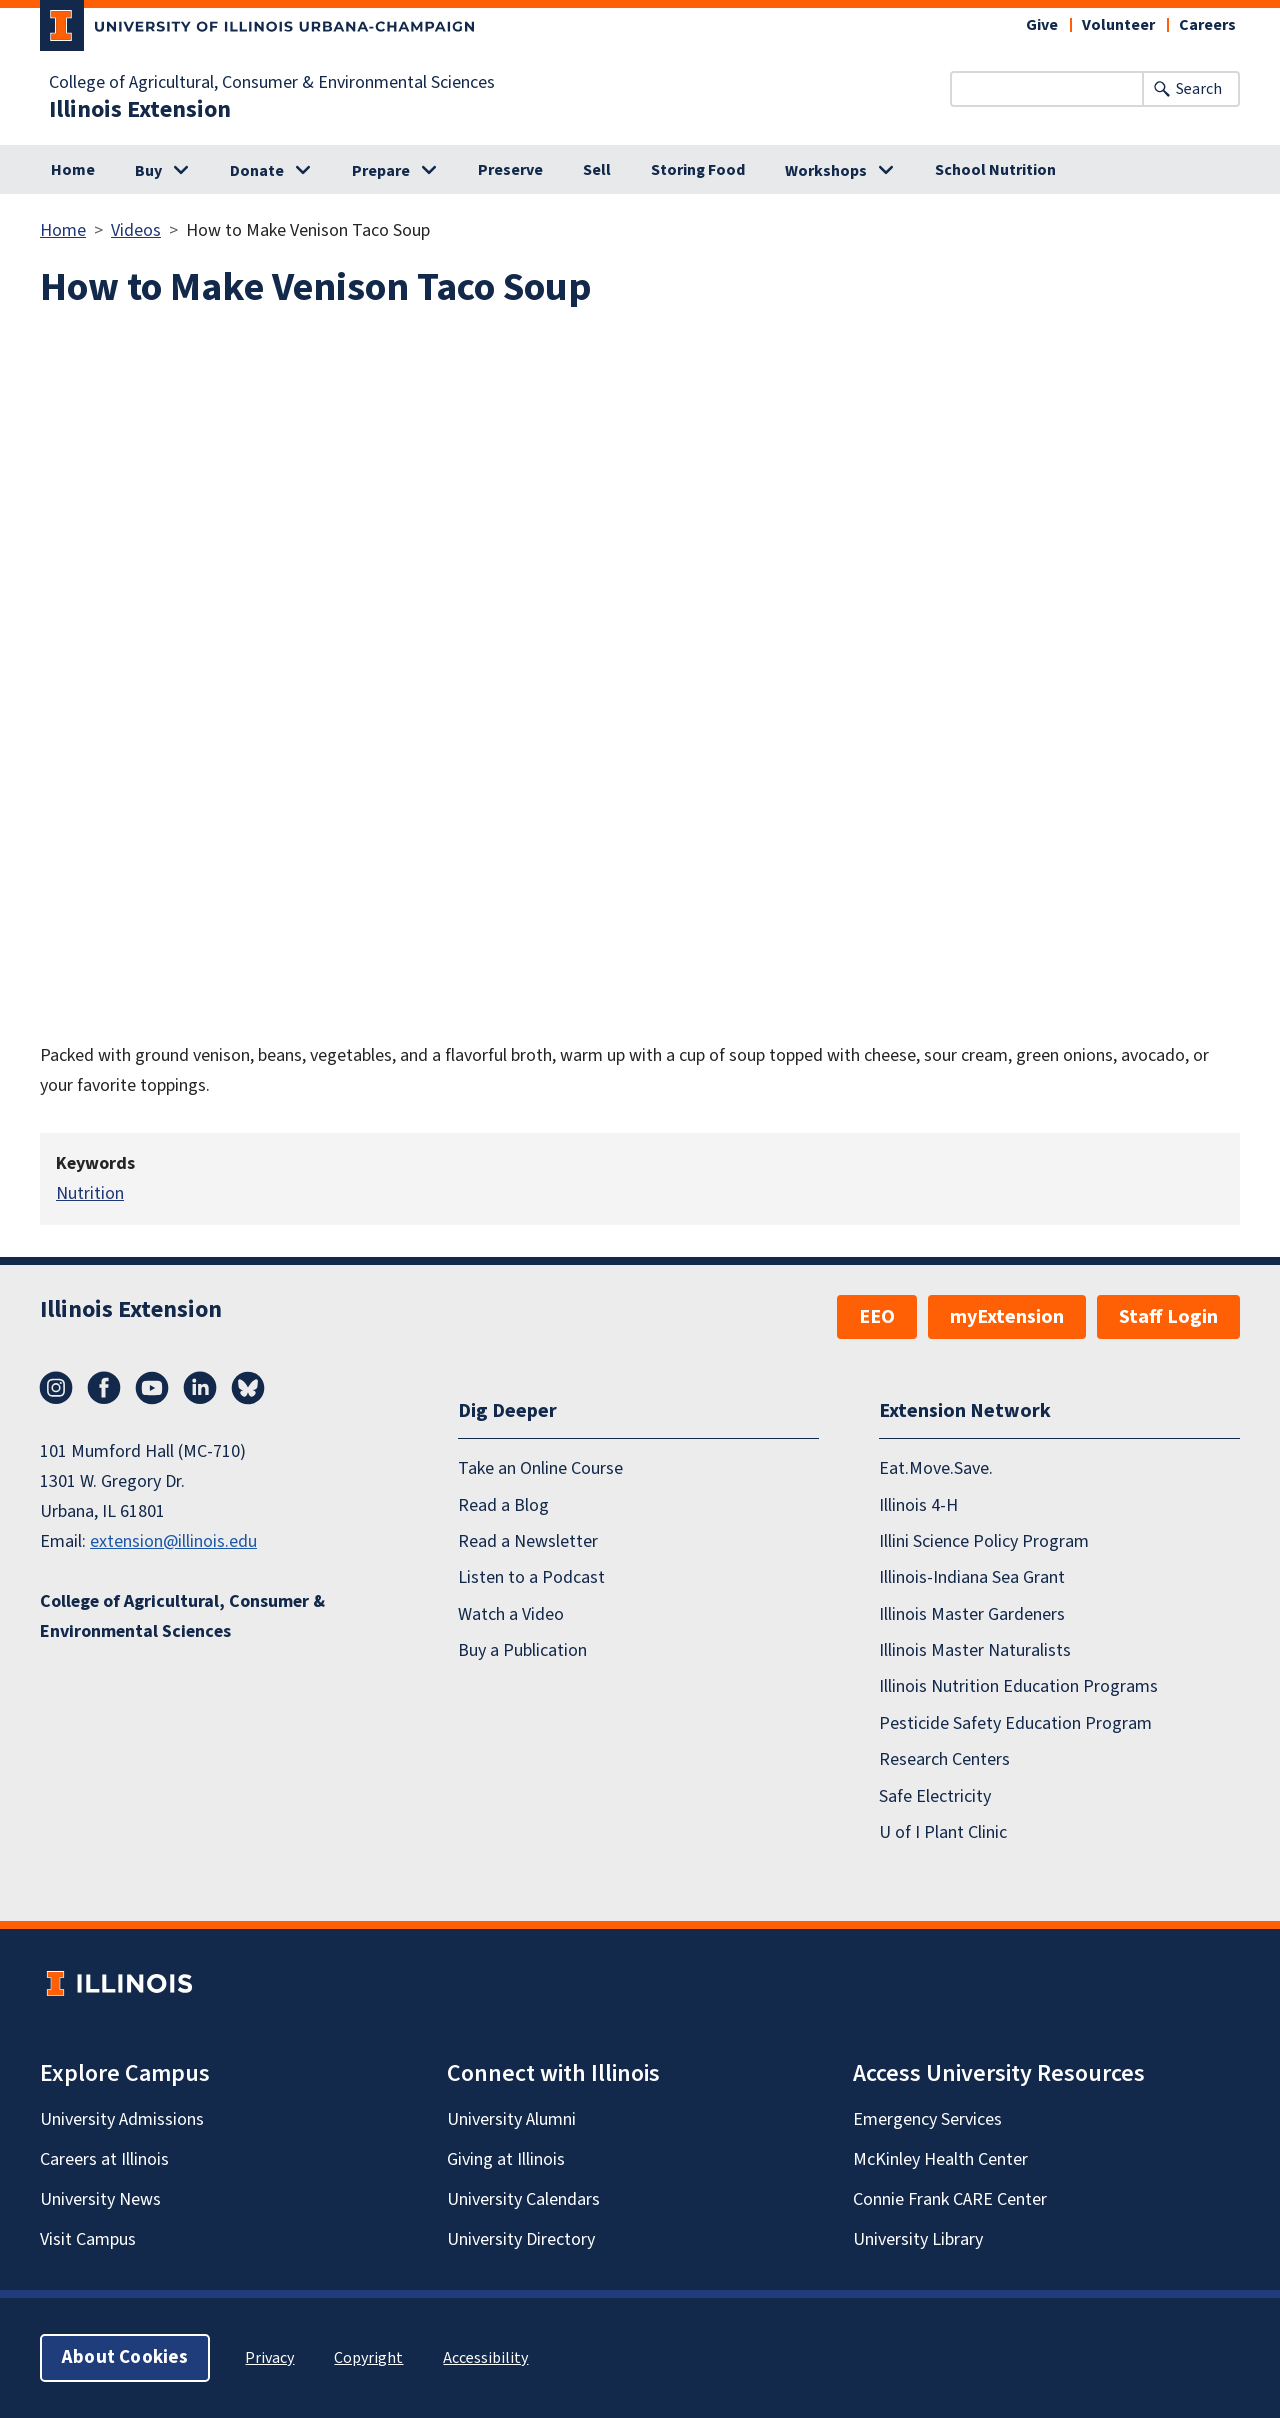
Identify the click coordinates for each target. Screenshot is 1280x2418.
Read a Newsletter (528, 1541)
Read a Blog (503, 1505)
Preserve (510, 170)
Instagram (56, 1388)
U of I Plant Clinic (943, 1832)
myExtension (1007, 1317)
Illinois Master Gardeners (972, 1614)
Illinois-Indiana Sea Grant (972, 1577)
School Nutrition (995, 170)
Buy (148, 171)
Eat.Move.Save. (936, 1468)
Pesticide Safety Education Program (1015, 1723)
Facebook (104, 1388)
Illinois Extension (140, 110)
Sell (597, 170)
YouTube (152, 1388)
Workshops (826, 171)
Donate (257, 171)
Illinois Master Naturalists (975, 1650)
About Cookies (125, 2357)
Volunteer (1118, 25)
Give (1042, 25)
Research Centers (944, 1759)
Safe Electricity (935, 1796)
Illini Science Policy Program (984, 1541)
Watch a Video (511, 1614)
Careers (1207, 25)
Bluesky (248, 1388)
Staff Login (1168, 1317)
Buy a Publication (522, 1650)
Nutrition (90, 1193)
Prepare (381, 171)
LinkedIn (200, 1388)
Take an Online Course (540, 1468)
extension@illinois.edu (173, 1541)
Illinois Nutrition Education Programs (1018, 1686)
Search (1199, 89)
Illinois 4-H (918, 1505)
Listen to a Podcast (531, 1577)
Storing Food (698, 170)
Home (73, 170)
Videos (136, 230)
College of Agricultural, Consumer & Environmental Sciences (272, 83)
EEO (877, 1317)
